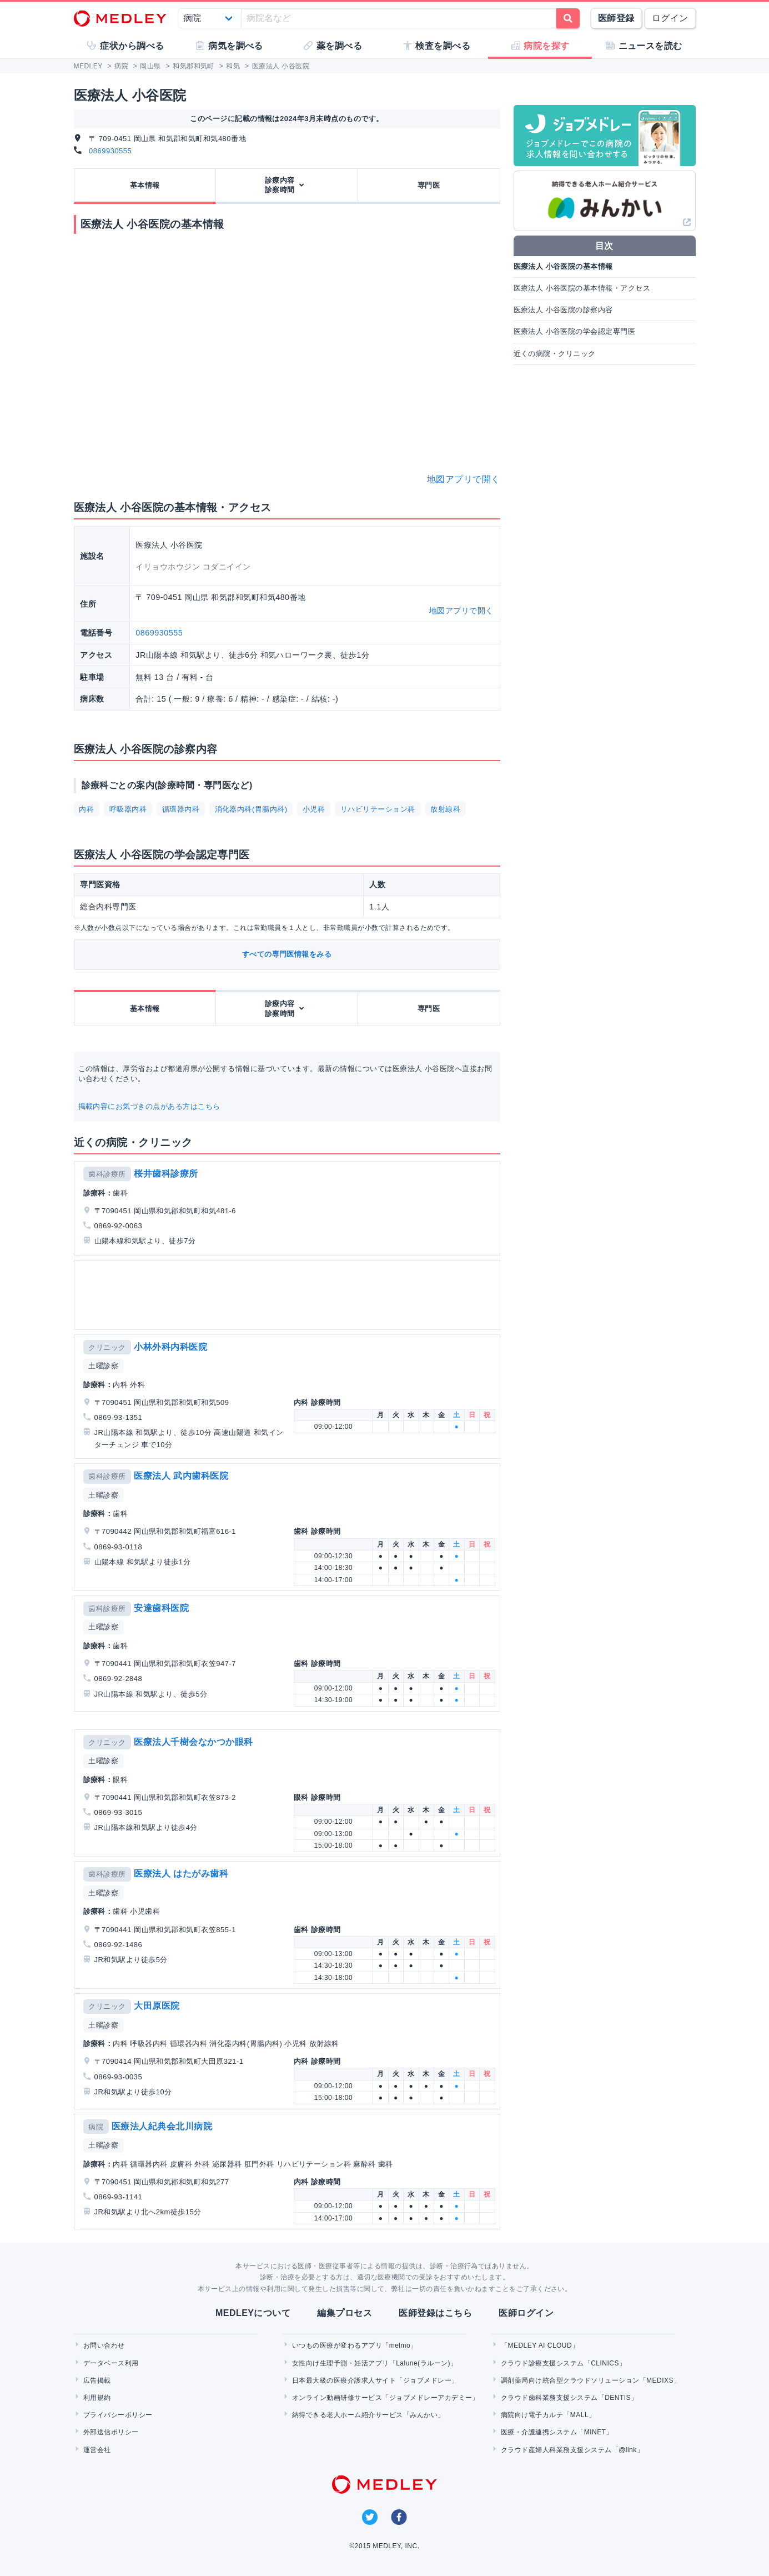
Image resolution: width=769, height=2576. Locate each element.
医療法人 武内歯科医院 (181, 1475)
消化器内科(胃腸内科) (251, 809)
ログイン (670, 18)
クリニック (106, 1347)
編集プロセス (344, 2313)
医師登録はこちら (435, 2313)
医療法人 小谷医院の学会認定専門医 (575, 331)
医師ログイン (526, 2313)
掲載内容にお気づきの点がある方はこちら (149, 1106)
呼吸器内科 (128, 809)
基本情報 (145, 185)
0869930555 (110, 151)
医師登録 (616, 18)
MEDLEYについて (252, 2313)
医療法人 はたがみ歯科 (181, 1873)
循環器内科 (180, 809)
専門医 (429, 185)
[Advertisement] (289, 1295)
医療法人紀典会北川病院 (162, 2126)
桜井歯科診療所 (166, 1173)
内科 (86, 809)
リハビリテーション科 (377, 809)
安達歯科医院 (161, 1608)
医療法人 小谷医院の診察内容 (563, 310)
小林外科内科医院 (170, 1347)
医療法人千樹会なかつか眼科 (193, 1742)
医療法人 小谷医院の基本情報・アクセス (582, 288)
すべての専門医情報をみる (287, 954)
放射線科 (445, 809)
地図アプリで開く (463, 479)
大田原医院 (156, 2005)
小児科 (314, 809)
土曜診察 (103, 1366)
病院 (95, 2127)
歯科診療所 (106, 1174)
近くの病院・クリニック (555, 353)
